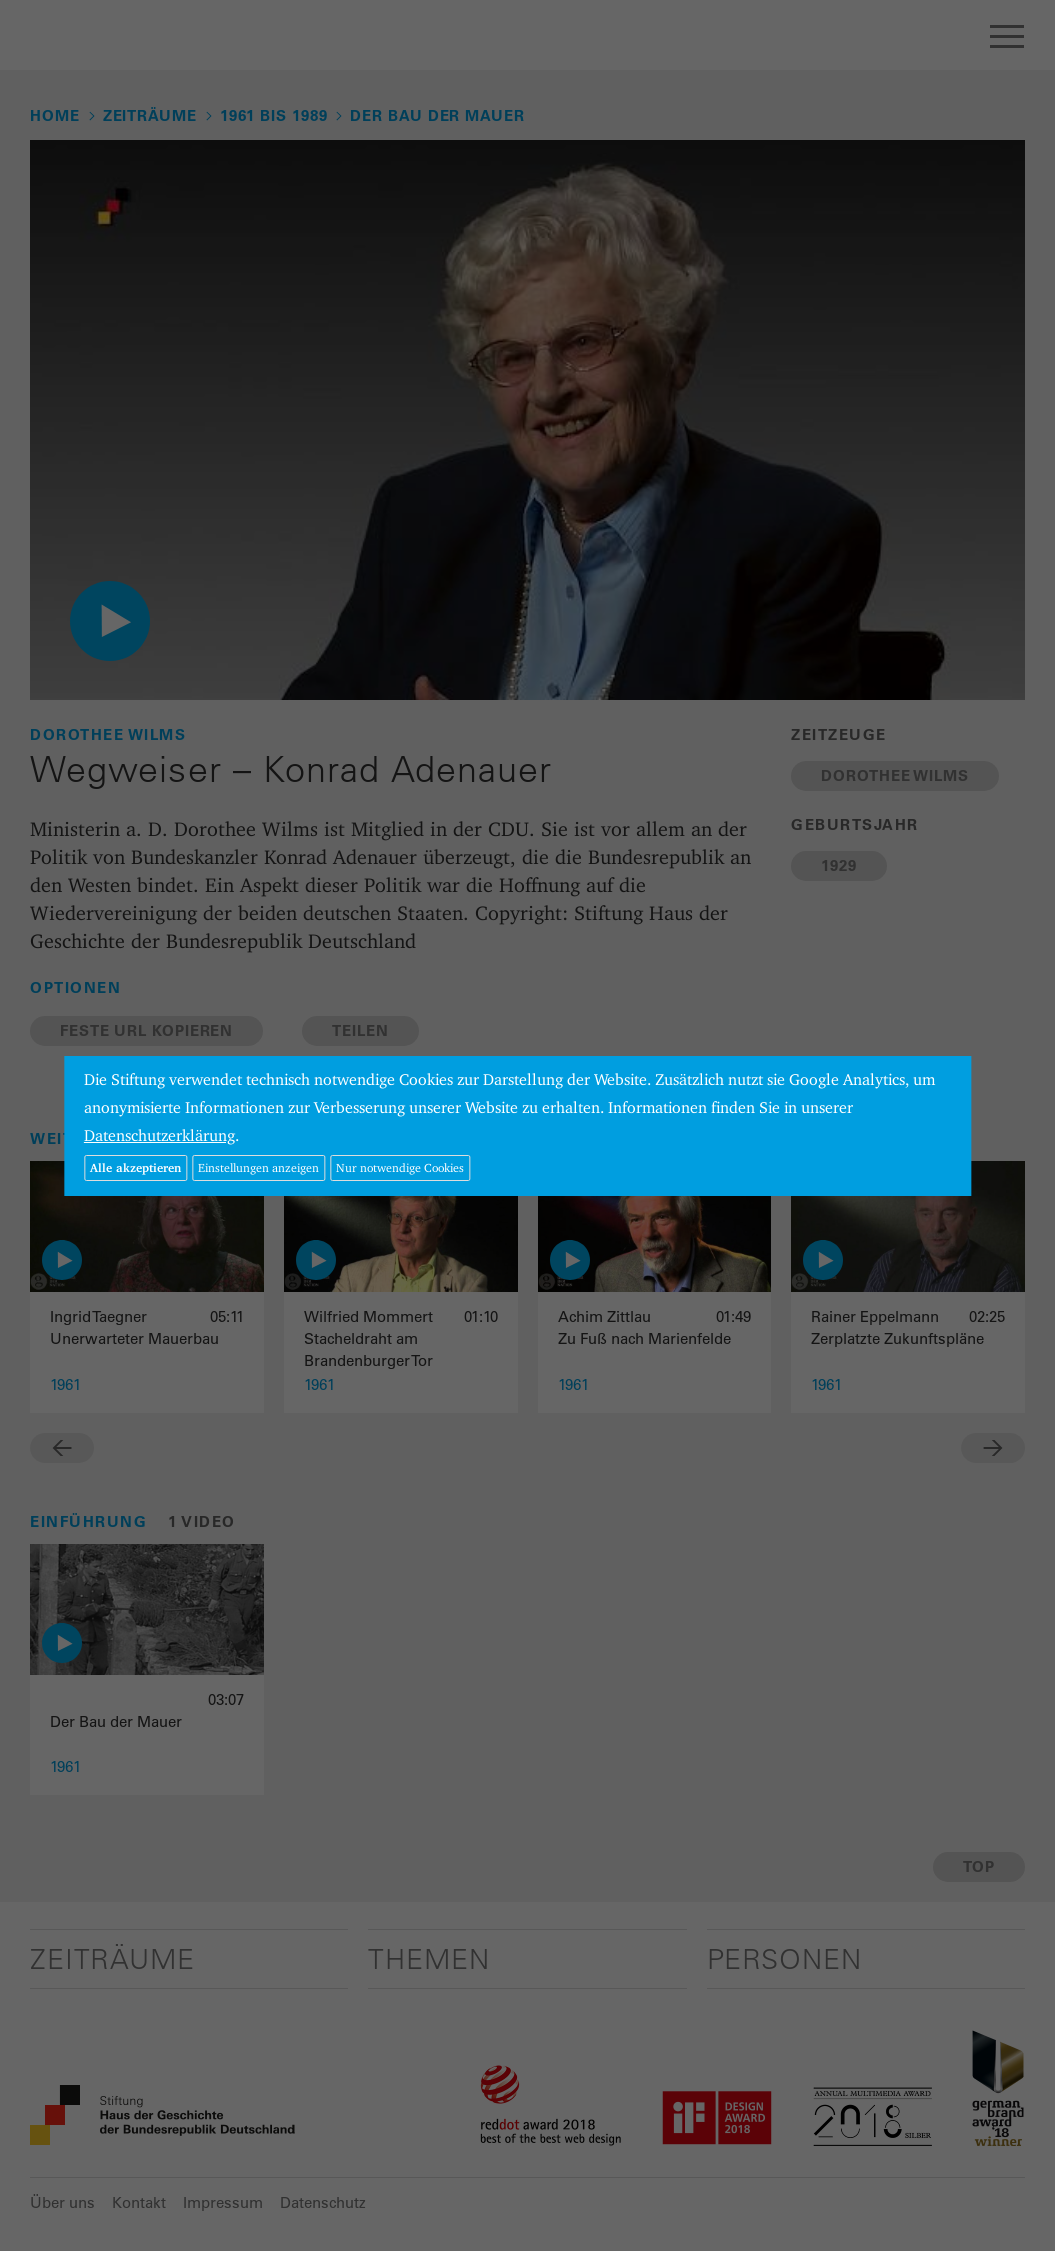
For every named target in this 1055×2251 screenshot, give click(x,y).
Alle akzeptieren (135, 1167)
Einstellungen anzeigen (258, 1167)
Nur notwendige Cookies (400, 1167)
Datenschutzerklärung (159, 1135)
